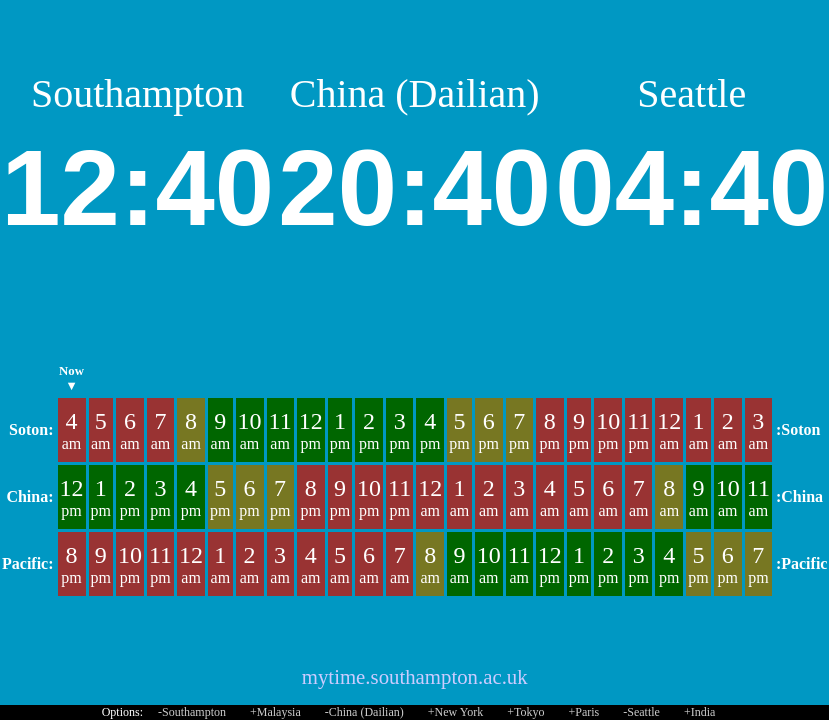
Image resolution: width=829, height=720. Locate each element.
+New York (455, 712)
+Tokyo (525, 712)
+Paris (583, 712)
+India (699, 712)
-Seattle (641, 712)
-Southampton (192, 712)
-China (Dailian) (364, 712)
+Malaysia (275, 712)
